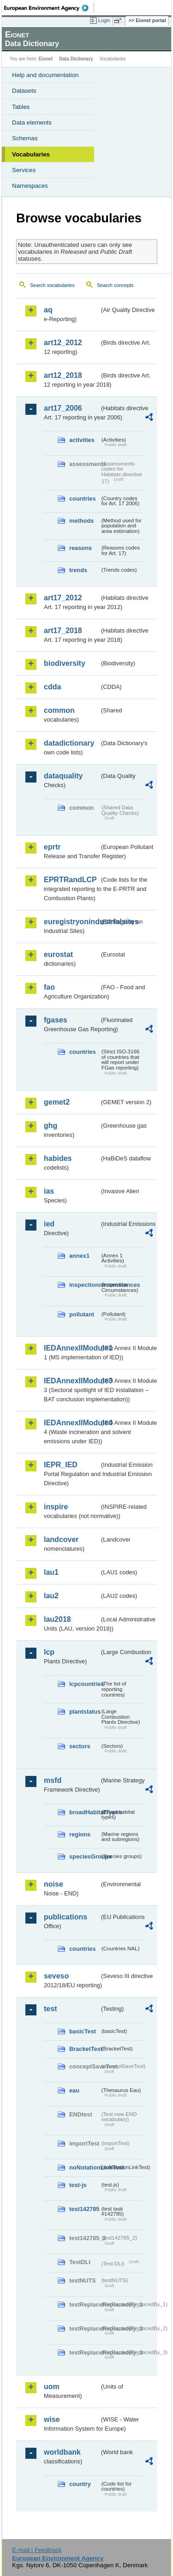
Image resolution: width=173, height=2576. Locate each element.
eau (74, 2090)
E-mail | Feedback (36, 2549)
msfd (52, 1780)
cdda (52, 687)
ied (49, 1224)
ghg (50, 1126)
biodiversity (64, 663)
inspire (56, 1507)
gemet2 (57, 1102)
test (50, 2009)
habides (58, 1158)
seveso (56, 1976)
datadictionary (69, 743)
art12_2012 (63, 343)
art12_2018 (63, 375)
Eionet (46, 58)
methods (81, 520)
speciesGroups (84, 1856)
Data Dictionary (76, 58)
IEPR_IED (61, 1465)
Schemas (25, 138)
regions (79, 1834)
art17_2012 (63, 598)
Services (24, 170)
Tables (21, 106)
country (80, 2483)
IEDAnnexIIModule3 (72, 1381)
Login (104, 20)
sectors (79, 1746)
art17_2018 (63, 630)
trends (78, 570)
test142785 (84, 2208)
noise (53, 1884)
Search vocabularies (52, 285)
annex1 (79, 1255)
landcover (61, 1539)
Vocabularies (31, 154)
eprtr (52, 847)
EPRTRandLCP (70, 880)
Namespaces (30, 185)
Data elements (32, 122)
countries (82, 498)
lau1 (51, 1572)
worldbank (62, 2452)
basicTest (82, 2031)
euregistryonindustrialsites (72, 922)
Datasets (24, 90)
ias (49, 1191)
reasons (80, 547)
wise (52, 2419)
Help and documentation (45, 75)
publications (65, 1917)
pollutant (81, 1314)
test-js (78, 2185)
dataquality (63, 776)
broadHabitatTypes (84, 1812)
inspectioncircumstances (84, 1284)
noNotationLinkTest (84, 2167)
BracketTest (84, 2048)
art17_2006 (63, 408)
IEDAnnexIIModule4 (72, 1423)
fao (49, 987)
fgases (55, 1020)
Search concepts (115, 285)
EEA (49, 7)
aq (48, 310)
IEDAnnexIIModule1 (72, 1348)
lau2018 (57, 1619)
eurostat (58, 954)
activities (82, 439)
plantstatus (84, 1711)
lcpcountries (84, 1683)
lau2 (51, 1596)
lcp (49, 1652)
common (59, 710)
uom (52, 2387)
